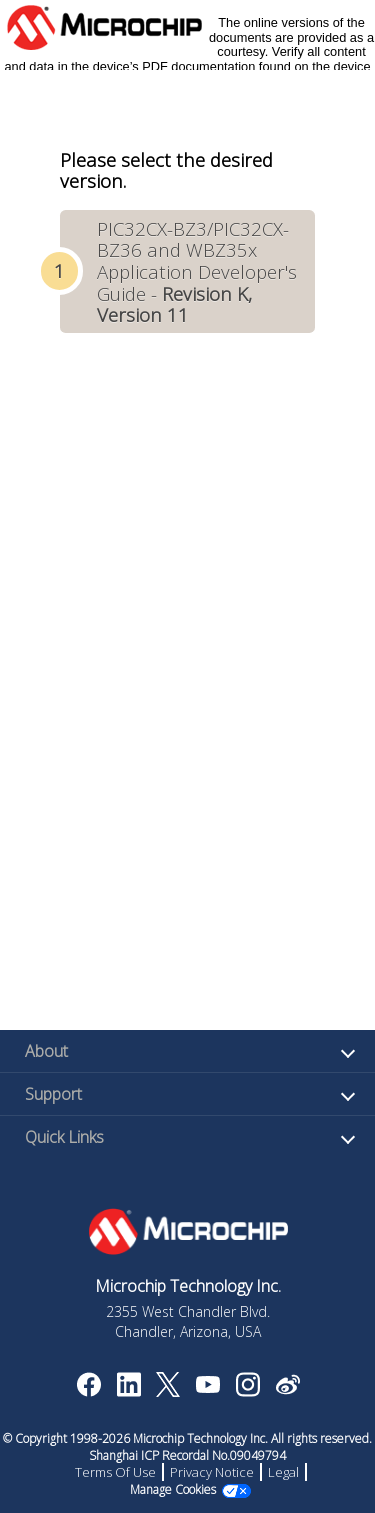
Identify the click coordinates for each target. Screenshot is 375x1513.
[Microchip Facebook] (88, 1391)
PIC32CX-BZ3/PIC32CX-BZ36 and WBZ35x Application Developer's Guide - (197, 271)
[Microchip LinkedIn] (128, 1391)
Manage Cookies (173, 1489)
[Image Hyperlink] (207, 1387)
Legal (283, 1472)
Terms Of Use (115, 1472)
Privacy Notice (212, 1472)
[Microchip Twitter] (168, 1391)
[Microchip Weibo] (287, 1389)
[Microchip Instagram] (247, 1391)
